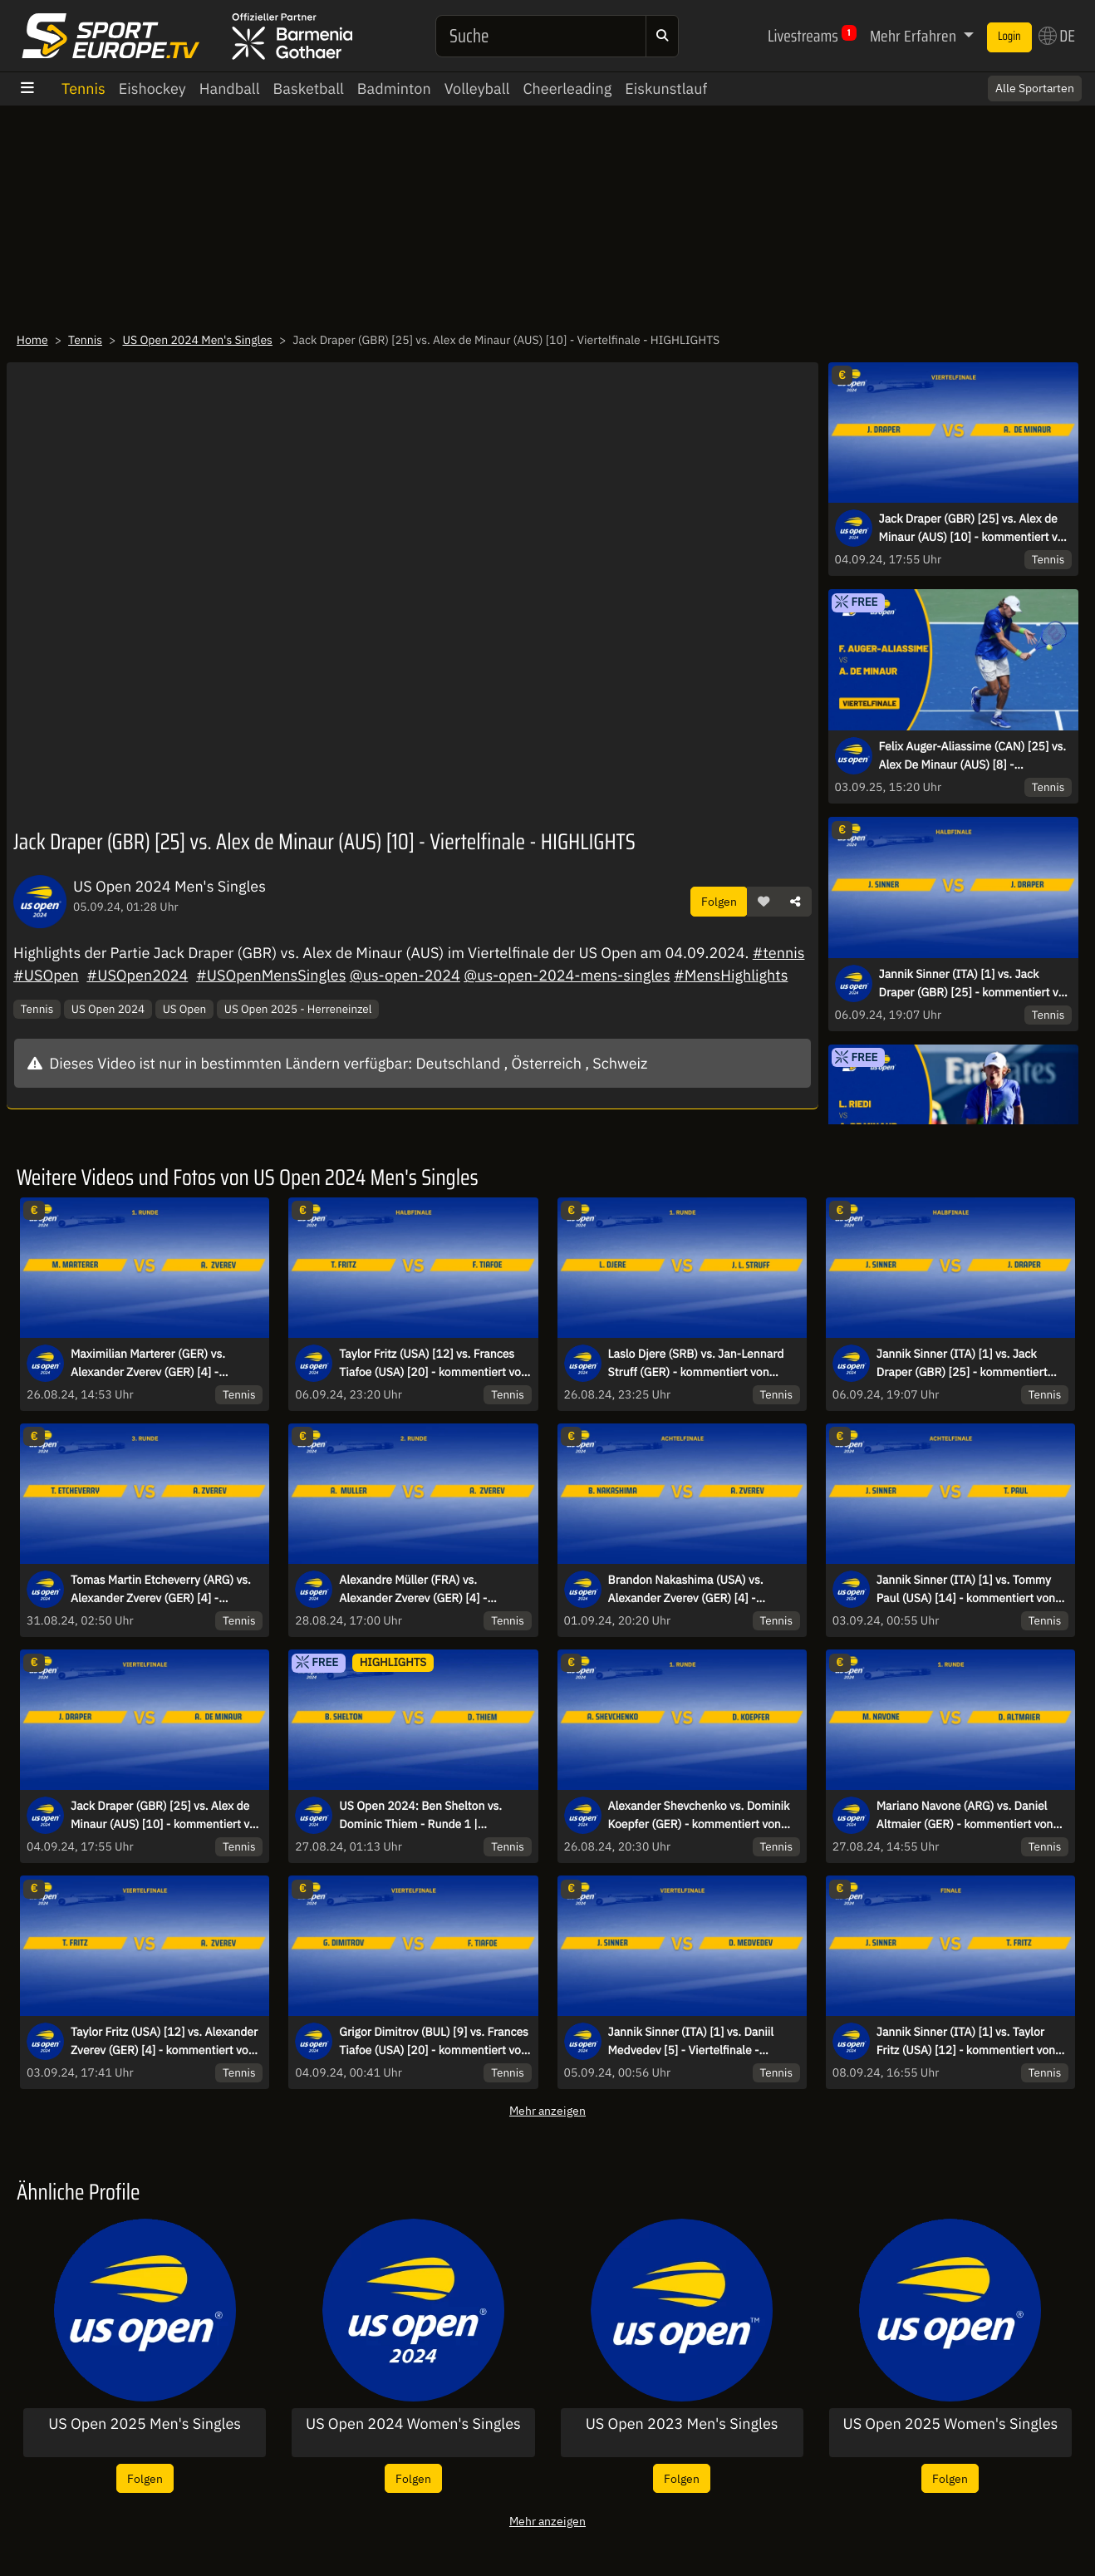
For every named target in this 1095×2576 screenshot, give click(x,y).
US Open (185, 1008)
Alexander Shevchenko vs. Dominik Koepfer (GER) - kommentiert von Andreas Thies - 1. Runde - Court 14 (701, 1815)
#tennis (779, 952)
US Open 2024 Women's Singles (413, 2424)
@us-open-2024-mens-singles (567, 975)
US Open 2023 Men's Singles (682, 2424)
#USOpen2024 (137, 975)
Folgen (719, 901)
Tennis (83, 88)
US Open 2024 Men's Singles (197, 339)
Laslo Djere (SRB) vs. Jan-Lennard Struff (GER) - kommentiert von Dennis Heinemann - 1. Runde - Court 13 (696, 1363)
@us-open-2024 (405, 975)
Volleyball (477, 88)
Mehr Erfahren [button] (915, 35)
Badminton (394, 88)
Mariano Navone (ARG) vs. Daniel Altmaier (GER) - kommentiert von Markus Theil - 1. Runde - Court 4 (964, 1815)
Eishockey (152, 88)
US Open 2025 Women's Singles (950, 2424)
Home (32, 339)
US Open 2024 (108, 1008)
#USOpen (46, 975)
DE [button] (1057, 35)
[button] (763, 902)
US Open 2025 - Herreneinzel (298, 1008)
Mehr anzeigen (547, 2110)
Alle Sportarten (1034, 88)
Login (1009, 36)
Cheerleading (567, 88)
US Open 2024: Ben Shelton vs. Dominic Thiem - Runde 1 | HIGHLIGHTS (420, 1815)
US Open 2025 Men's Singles (144, 2424)
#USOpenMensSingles (271, 975)
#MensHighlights (731, 975)
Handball (229, 88)
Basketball (308, 88)
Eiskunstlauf (666, 88)
